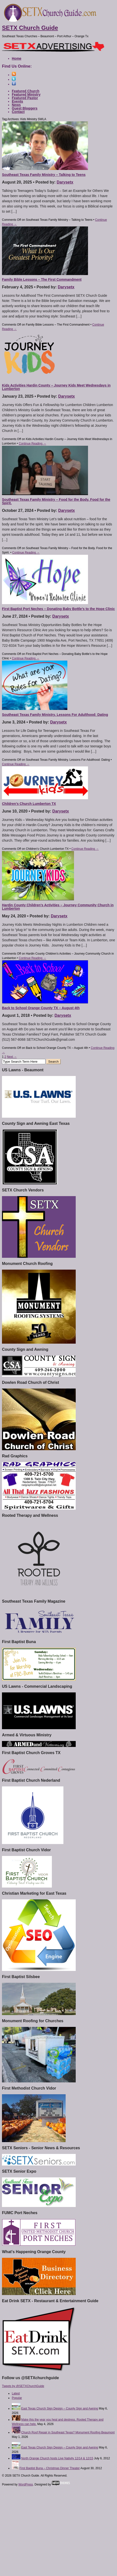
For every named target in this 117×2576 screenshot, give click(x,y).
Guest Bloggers (24, 108)
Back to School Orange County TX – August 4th (41, 1008)
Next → (12, 1056)
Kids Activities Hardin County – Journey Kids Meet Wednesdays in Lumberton (56, 387)
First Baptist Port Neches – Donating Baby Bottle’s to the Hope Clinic (58, 609)
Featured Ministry (26, 94)
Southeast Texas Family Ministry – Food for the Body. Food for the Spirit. (56, 501)
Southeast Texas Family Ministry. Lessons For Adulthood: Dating (55, 715)
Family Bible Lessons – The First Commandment (42, 279)
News (16, 105)
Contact (18, 112)
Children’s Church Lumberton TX (29, 804)
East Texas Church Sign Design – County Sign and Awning (59, 2408)
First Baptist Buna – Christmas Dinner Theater (49, 2468)
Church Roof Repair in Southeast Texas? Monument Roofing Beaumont (68, 2432)
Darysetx (65, 182)
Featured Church (25, 91)
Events (17, 101)
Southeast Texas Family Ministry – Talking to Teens (44, 175)
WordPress (25, 2484)
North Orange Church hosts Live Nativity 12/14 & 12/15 (57, 2458)
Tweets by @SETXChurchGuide (23, 2386)
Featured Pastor (25, 98)
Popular (17, 2398)
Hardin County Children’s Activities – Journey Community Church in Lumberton (58, 906)
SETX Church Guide (30, 27)
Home (16, 58)
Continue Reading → (32, 443)
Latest (16, 2393)
